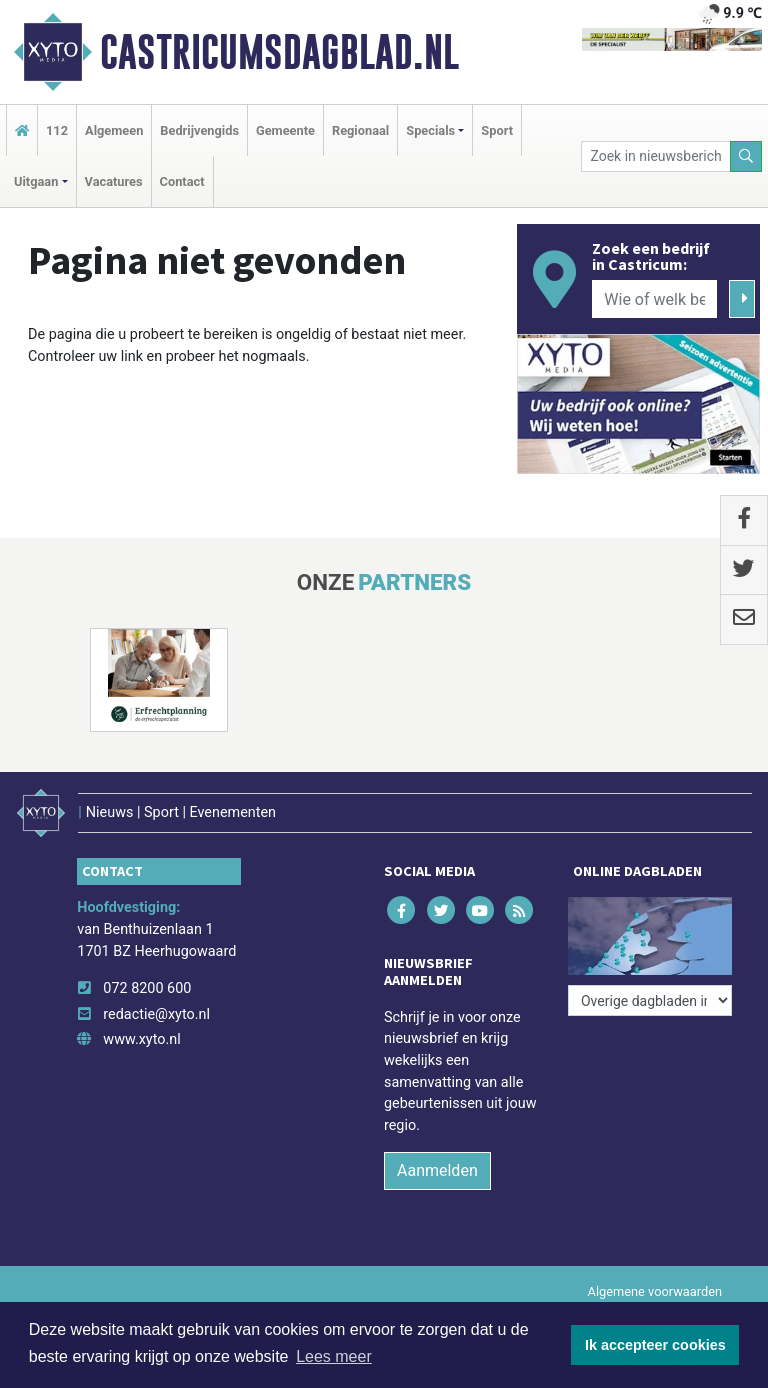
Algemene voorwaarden (655, 1291)
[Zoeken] (746, 156)
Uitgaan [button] (36, 181)
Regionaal (360, 130)
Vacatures (114, 181)
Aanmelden (437, 1170)
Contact (182, 181)
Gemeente (285, 130)
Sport (497, 130)
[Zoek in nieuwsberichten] (656, 156)
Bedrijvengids (199, 130)
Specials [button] (430, 130)
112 (57, 130)
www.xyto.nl (141, 1039)
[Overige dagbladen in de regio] (650, 1000)
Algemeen (114, 130)
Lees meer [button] (334, 1356)
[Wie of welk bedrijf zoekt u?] (654, 299)
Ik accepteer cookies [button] (655, 1345)
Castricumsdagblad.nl (279, 52)
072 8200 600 (147, 988)
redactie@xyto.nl (156, 1014)
